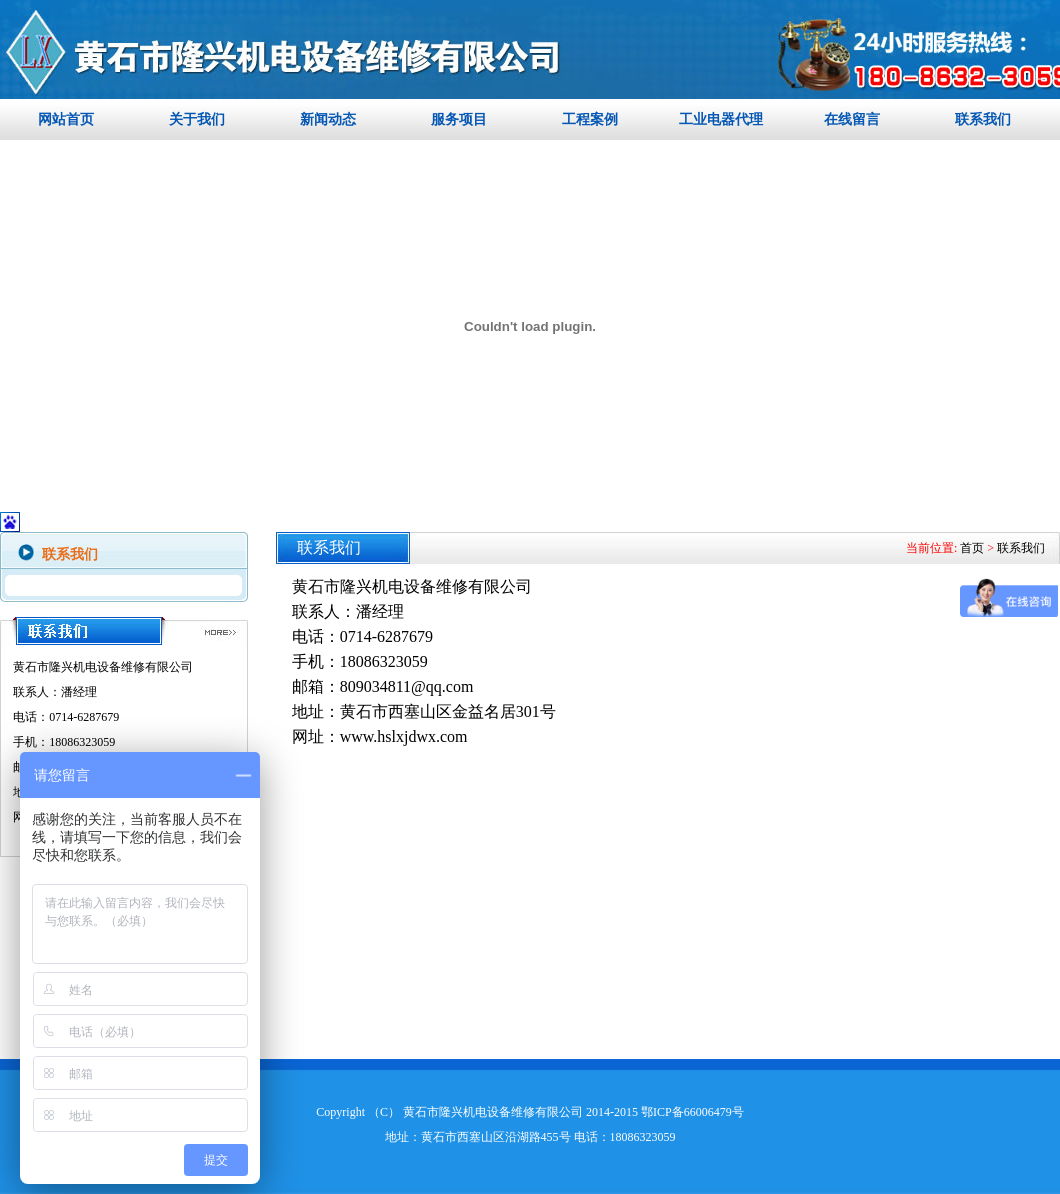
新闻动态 (328, 119)
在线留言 (852, 119)
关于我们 (197, 119)
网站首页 (66, 119)
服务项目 (459, 119)
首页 (972, 548)
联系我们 (983, 119)
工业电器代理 (721, 119)
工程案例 (590, 119)
